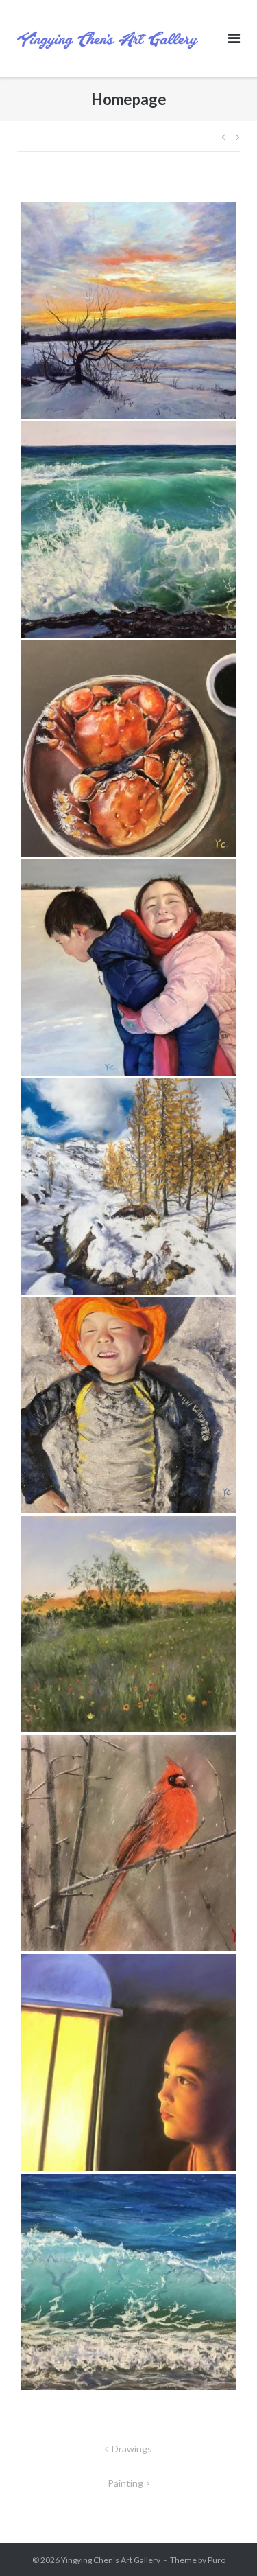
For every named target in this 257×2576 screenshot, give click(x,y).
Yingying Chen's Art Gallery (110, 2560)
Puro (216, 2560)
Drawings (132, 2449)
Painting (125, 2483)
